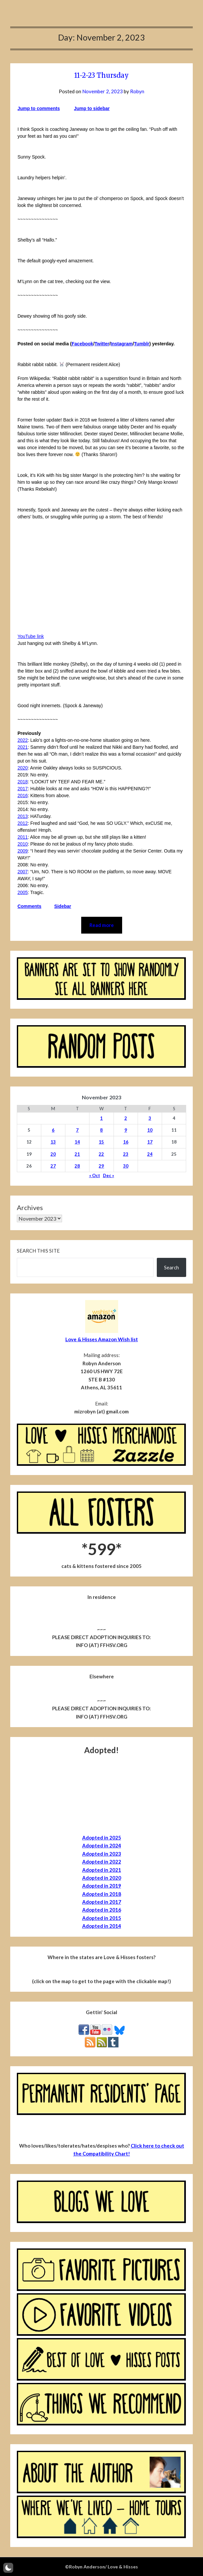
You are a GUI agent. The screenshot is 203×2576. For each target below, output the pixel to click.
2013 (22, 816)
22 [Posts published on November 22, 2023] (101, 1154)
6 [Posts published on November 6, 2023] (53, 1130)
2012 (22, 823)
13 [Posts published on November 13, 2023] (53, 1141)
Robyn (137, 91)
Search (171, 1267)
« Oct (94, 1175)
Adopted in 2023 (101, 1854)
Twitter (101, 343)
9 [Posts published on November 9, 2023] (125, 1130)
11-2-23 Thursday (101, 75)
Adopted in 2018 (101, 1894)
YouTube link (30, 636)
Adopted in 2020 (101, 1878)
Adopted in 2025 (101, 1837)
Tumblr (141, 343)
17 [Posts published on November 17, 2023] (149, 1141)
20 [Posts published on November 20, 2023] (53, 1154)
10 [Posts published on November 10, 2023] (149, 1130)
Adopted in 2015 (101, 1918)
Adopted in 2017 (101, 1902)
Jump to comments (38, 108)
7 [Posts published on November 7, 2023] (77, 1130)
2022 (22, 740)
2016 (22, 795)
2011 (22, 837)
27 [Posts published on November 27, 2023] (53, 1166)
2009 (22, 851)
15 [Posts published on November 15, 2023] (101, 1141)
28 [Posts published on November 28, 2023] (77, 1166)
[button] (8, 2568)
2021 (22, 747)
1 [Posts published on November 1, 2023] (101, 1118)
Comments (29, 906)
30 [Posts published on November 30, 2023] (125, 1166)
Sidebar (62, 906)
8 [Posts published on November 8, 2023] (101, 1130)
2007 (22, 871)
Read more (101, 925)
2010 (22, 844)
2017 (22, 788)
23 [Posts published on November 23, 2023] (125, 1154)
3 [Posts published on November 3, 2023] (150, 1118)
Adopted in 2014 (101, 1926)
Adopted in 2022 (101, 1862)
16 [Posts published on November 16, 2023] (125, 1141)
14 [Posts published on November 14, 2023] (77, 1141)
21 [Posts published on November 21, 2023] (77, 1154)
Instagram (122, 343)
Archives (30, 1207)
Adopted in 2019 (101, 1886)
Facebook (82, 343)
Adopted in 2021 (101, 1870)
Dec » (108, 1175)
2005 (22, 892)
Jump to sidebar (92, 108)
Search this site (38, 1251)
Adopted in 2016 (101, 1910)
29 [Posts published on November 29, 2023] (101, 1166)
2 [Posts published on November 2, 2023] (125, 1118)
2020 (22, 767)
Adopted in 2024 (101, 1845)
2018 (22, 781)
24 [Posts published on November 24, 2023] (149, 1154)
